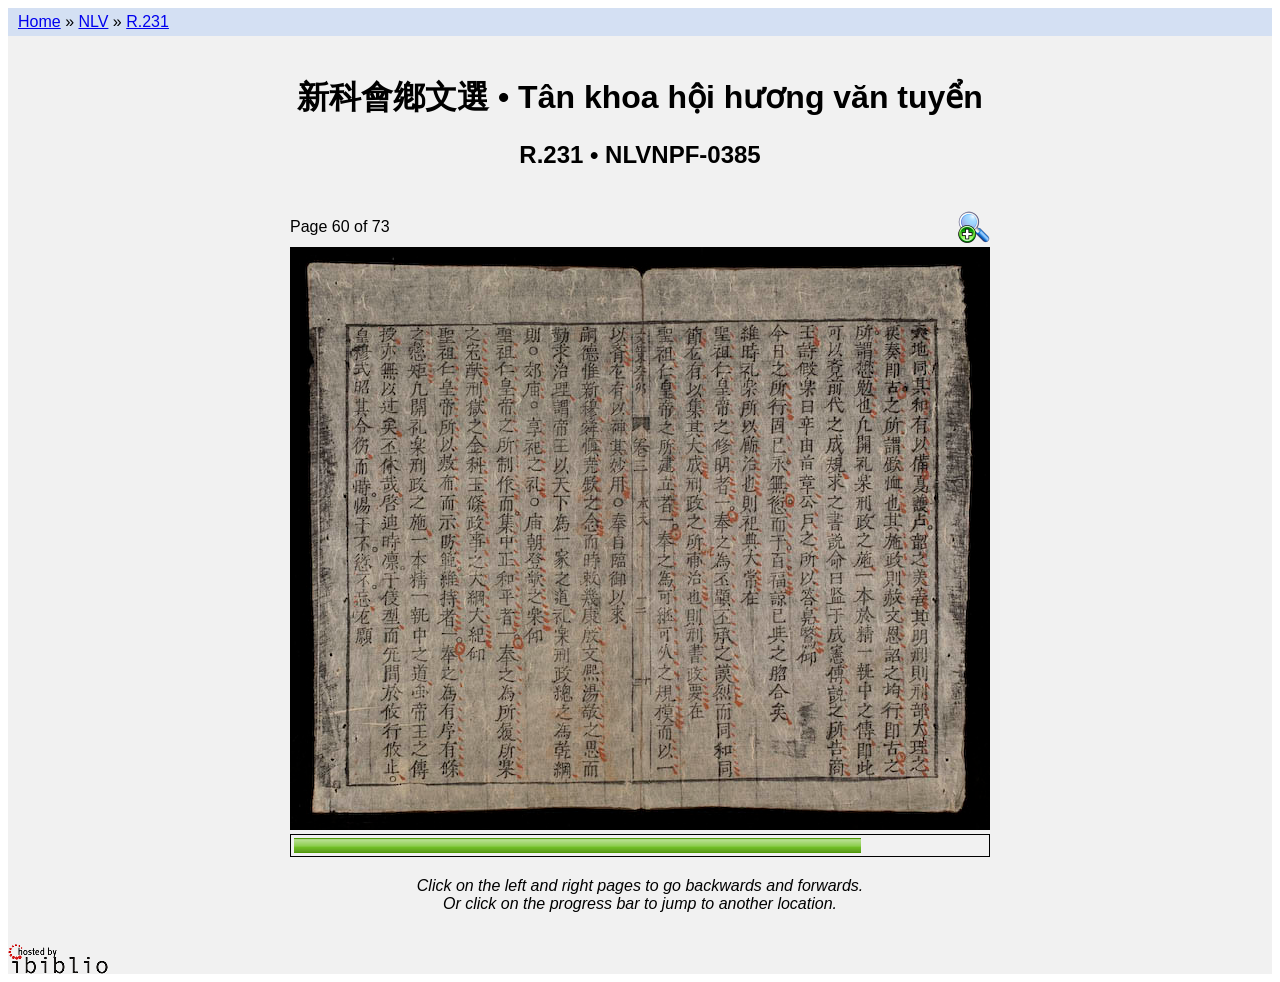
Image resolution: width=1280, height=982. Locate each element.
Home (39, 21)
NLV (93, 21)
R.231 (147, 21)
